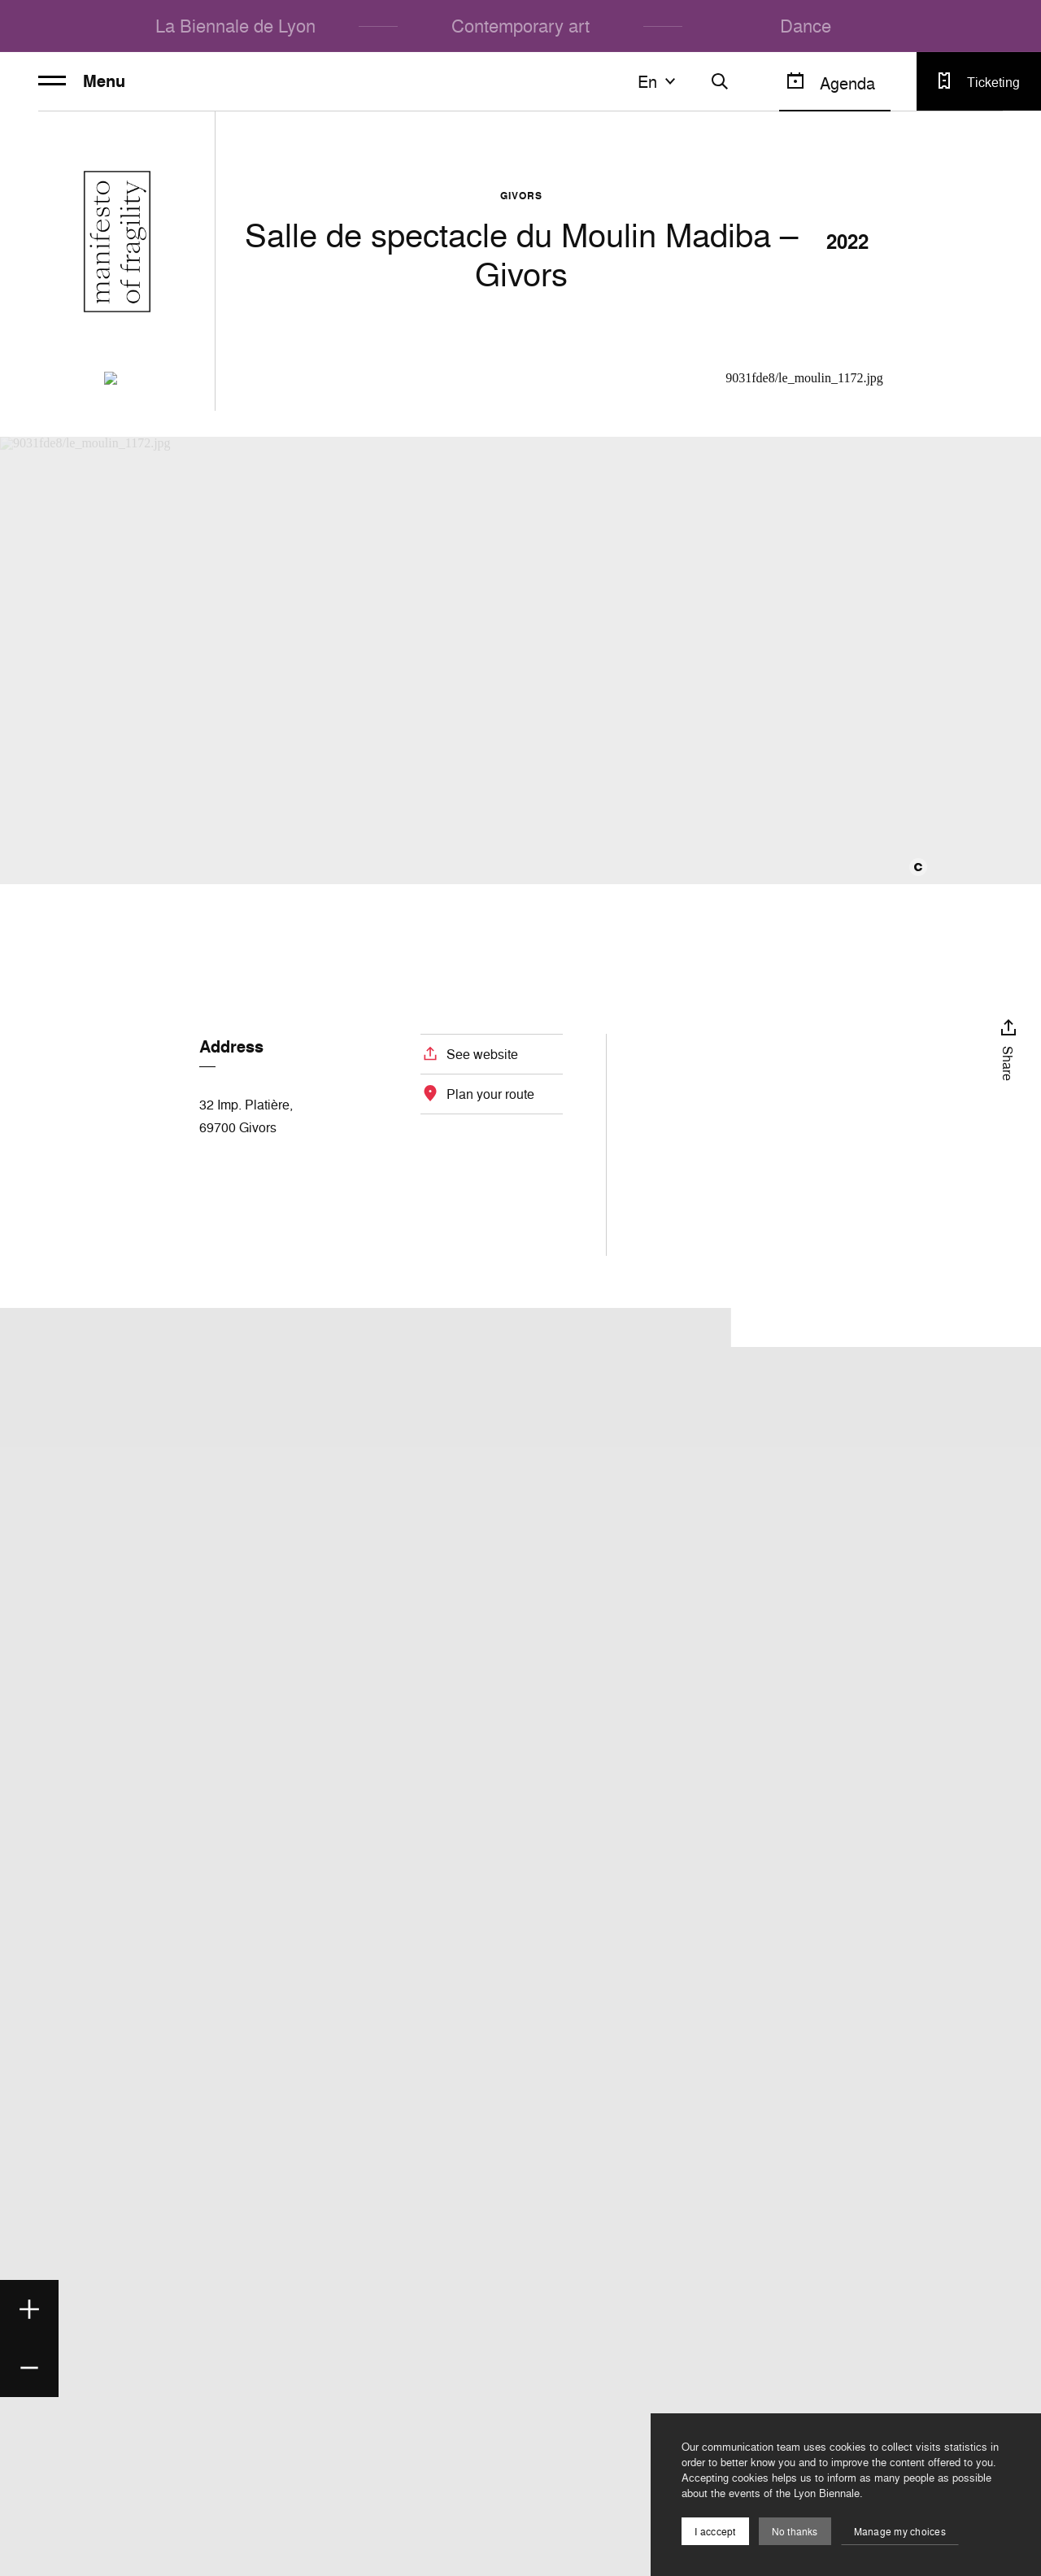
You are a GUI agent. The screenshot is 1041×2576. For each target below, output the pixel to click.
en (659, 81)
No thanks (795, 2532)
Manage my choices (900, 2532)
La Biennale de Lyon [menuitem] (235, 25)
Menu (81, 81)
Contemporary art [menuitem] (520, 25)
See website (482, 1054)
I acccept (715, 2532)
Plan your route (490, 1094)
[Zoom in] (29, 2309)
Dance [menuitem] (805, 25)
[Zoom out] (29, 2367)
